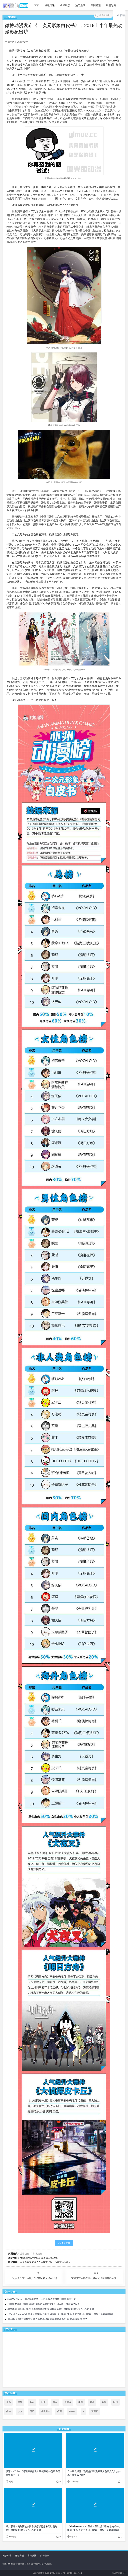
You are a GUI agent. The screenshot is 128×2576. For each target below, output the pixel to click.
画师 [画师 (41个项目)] (32, 2411)
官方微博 (32, 2555)
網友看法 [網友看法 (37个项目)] (45, 2411)
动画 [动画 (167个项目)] (32, 2402)
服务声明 (19, 2555)
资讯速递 (50, 5)
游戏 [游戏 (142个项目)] (20, 2402)
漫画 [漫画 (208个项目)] (55, 2402)
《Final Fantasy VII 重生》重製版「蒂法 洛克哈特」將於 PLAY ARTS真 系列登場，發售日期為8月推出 (61, 2314)
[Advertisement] (64, 2360)
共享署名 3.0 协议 (36, 2262)
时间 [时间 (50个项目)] (115, 2402)
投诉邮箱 (48, 2564)
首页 (36, 5)
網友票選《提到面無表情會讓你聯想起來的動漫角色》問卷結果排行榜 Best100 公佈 (51, 2309)
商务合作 (44, 2555)
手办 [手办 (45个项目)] (8, 2402)
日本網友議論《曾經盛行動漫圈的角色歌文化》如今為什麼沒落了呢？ (44, 2304)
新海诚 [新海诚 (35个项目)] (67, 2402)
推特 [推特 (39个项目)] (8, 2411)
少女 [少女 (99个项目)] (20, 2411)
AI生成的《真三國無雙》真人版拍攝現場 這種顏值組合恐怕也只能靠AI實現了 (47, 2319)
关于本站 (6, 2555)
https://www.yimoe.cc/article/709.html (39, 2258)
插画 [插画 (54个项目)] (59, 2411)
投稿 (121, 15)
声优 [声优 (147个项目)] (92, 2402)
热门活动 (80, 5)
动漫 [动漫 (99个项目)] (43, 2402)
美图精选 (96, 5)
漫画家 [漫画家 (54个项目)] (94, 2411)
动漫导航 (111, 5)
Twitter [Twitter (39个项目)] (72, 2411)
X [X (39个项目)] (83, 2411)
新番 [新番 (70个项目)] (104, 2402)
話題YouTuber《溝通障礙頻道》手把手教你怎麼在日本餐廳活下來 (42, 2299)
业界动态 (65, 5)
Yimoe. (59, 2573)
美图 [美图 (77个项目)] (80, 2402)
